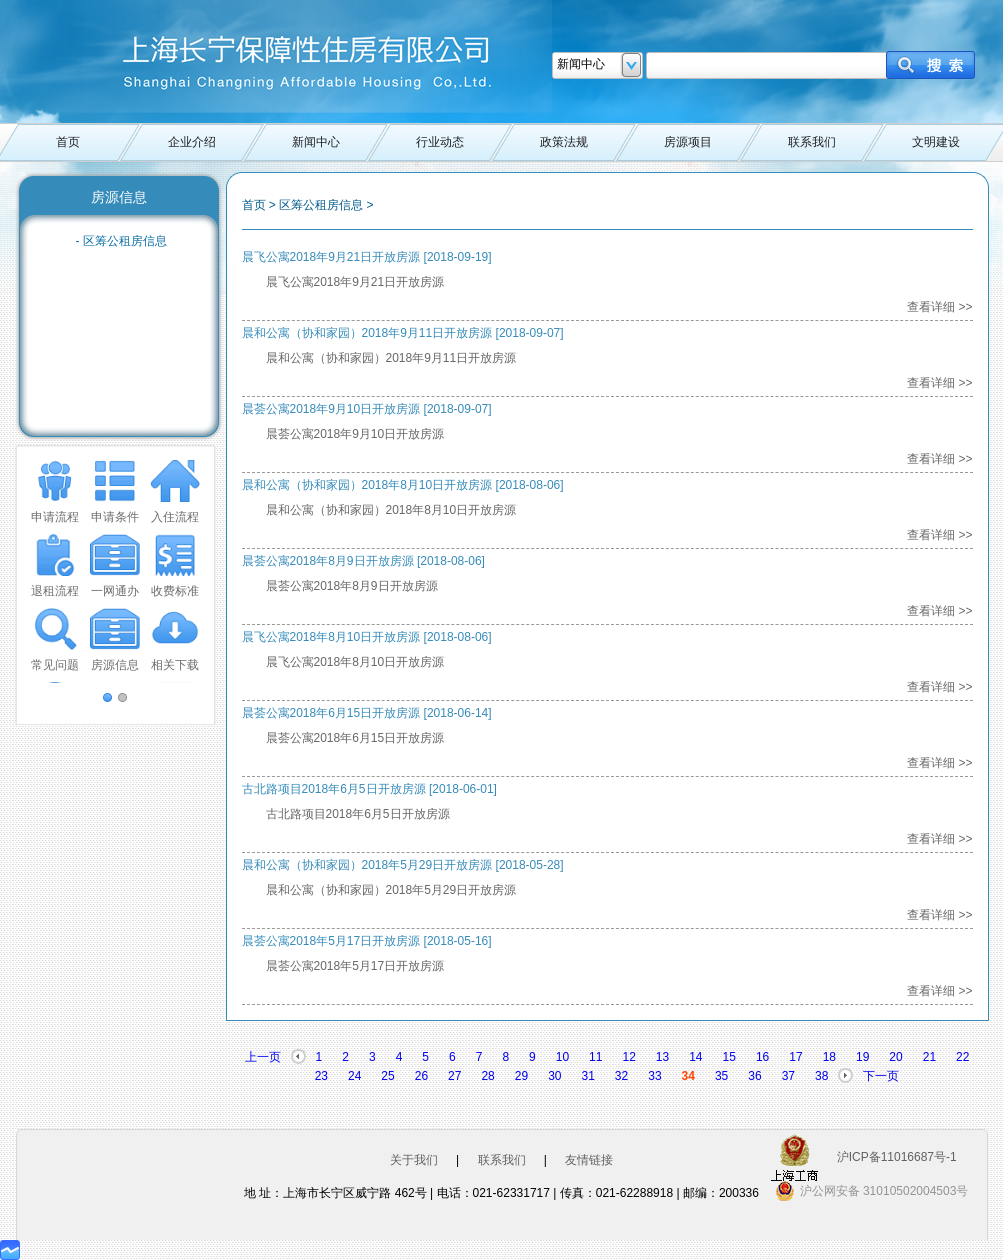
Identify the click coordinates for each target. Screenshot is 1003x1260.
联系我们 (812, 142)
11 (595, 1057)
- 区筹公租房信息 (121, 241)
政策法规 (564, 142)
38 (821, 1076)
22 (962, 1057)
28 (487, 1076)
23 (321, 1076)
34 (688, 1076)
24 (354, 1076)
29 (521, 1076)
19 (862, 1057)
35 (721, 1076)
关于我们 (414, 1160)
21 (929, 1057)
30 (554, 1076)
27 (454, 1076)
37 (788, 1076)
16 (762, 1057)
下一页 (881, 1076)
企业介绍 (192, 142)
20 (895, 1057)
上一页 (263, 1057)
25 (387, 1076)
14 (695, 1057)
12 (628, 1057)
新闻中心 (316, 142)
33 (654, 1076)
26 (421, 1076)
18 (829, 1057)
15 (729, 1057)
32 (621, 1076)
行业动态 (440, 142)
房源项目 (688, 142)
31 (588, 1076)
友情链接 (589, 1160)
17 (795, 1057)
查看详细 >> (939, 307)
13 (662, 1057)
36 (754, 1076)
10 (562, 1057)
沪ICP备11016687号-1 (897, 1157)
